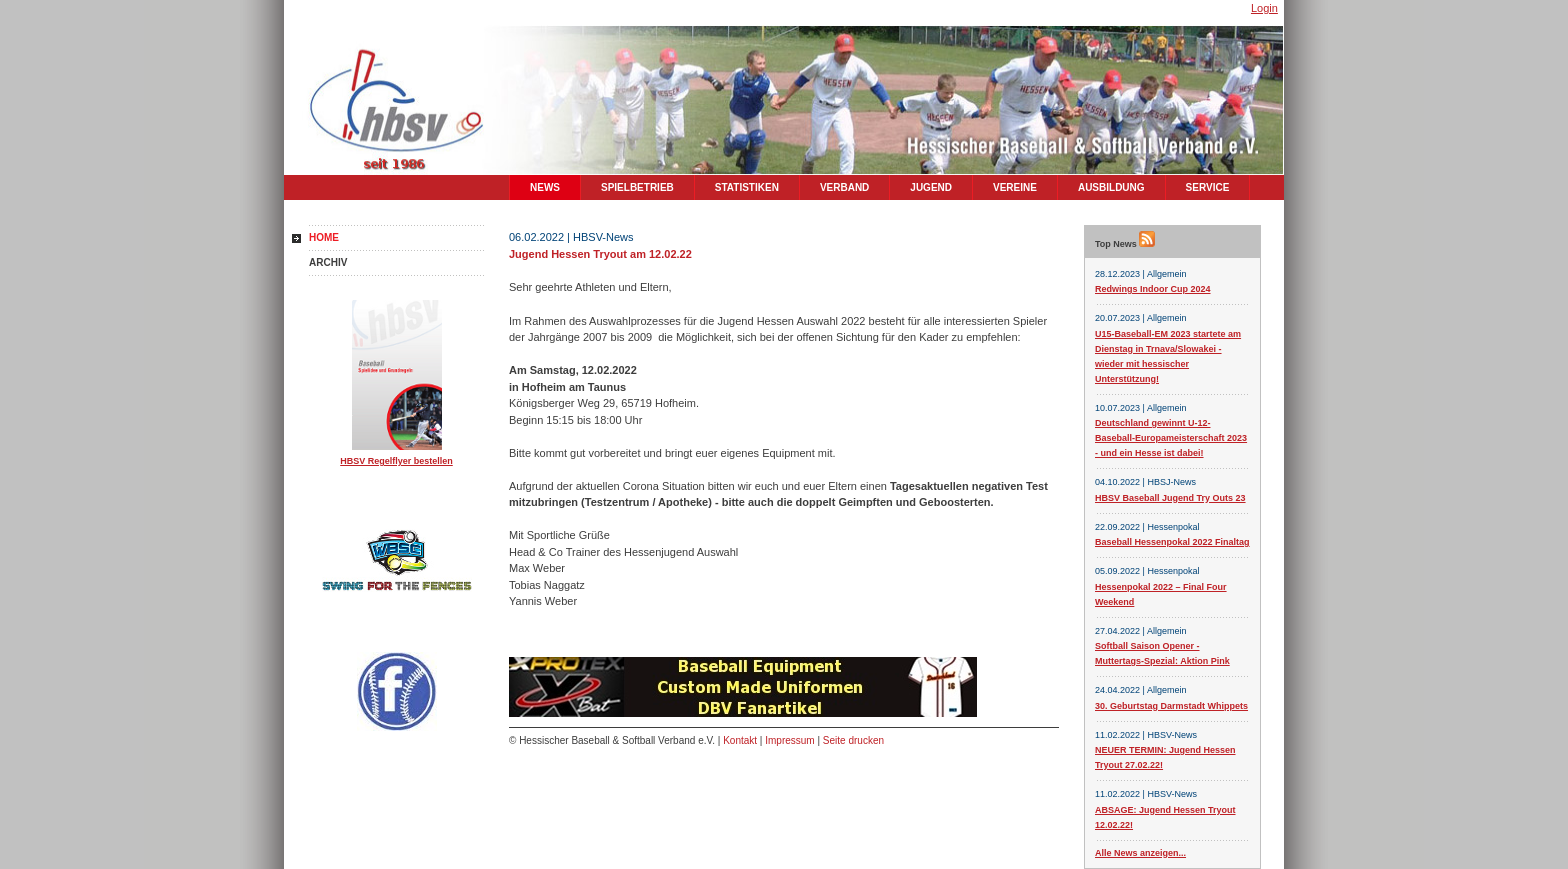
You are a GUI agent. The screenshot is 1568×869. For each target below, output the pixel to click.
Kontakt (740, 740)
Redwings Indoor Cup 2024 (1153, 289)
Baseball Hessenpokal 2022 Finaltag (1172, 542)
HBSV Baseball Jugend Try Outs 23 (1170, 498)
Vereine (1015, 187)
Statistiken (747, 187)
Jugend (931, 187)
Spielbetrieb (637, 187)
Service (1208, 187)
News (545, 187)
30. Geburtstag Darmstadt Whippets (1171, 706)
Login (1264, 8)
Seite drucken (853, 740)
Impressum (789, 740)
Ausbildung (1111, 187)
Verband (844, 187)
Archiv (328, 262)
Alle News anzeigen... (1140, 853)
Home (324, 237)
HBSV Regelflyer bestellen (396, 461)
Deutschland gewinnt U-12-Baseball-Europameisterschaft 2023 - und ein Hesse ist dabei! (1171, 438)
